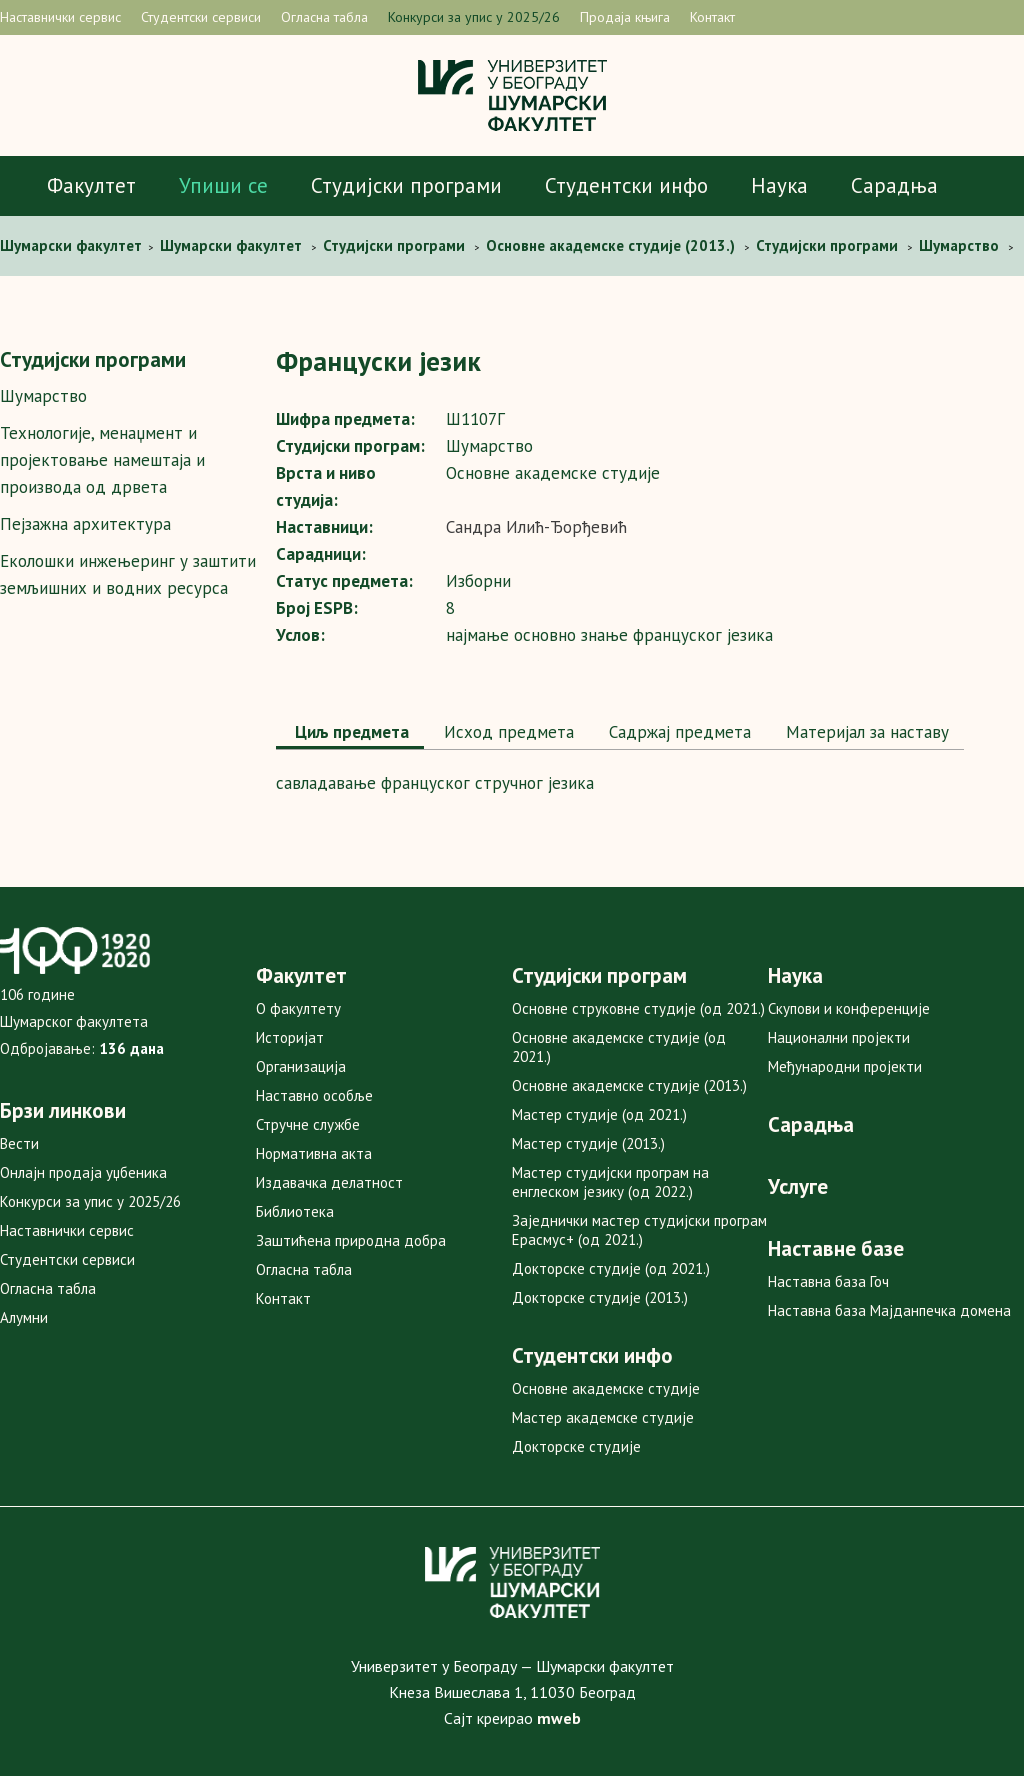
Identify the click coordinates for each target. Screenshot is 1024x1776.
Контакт (712, 17)
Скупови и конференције (849, 1008)
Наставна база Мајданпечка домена (889, 1310)
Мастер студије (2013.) (588, 1143)
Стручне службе (308, 1124)
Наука (779, 185)
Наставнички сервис (60, 17)
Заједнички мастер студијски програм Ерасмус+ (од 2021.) (639, 1230)
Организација (301, 1066)
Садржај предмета (677, 732)
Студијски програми (406, 185)
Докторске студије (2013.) (600, 1297)
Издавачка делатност (329, 1182)
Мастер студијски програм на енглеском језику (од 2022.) (610, 1182)
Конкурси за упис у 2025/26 (474, 17)
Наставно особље (314, 1095)
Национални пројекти (839, 1037)
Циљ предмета (350, 732)
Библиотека (295, 1211)
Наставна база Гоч (828, 1281)
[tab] (350, 734)
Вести (19, 1143)
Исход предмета (506, 732)
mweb (559, 1718)
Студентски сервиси (201, 17)
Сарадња (894, 185)
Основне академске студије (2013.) (629, 1085)
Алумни (24, 1317)
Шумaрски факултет (73, 245)
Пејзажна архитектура (85, 524)
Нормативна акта (314, 1153)
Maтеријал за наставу (865, 732)
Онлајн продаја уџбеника (83, 1172)
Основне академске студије (606, 1388)
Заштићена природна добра (351, 1240)
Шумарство (43, 396)
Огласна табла (324, 17)
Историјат (290, 1037)
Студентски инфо (626, 185)
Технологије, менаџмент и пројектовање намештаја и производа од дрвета (102, 460)
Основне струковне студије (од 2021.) (638, 1008)
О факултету (298, 1008)
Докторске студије (576, 1446)
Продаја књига (625, 17)
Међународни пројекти (845, 1066)
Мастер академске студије (603, 1417)
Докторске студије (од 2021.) (611, 1268)
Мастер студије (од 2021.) (599, 1114)
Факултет (91, 185)
